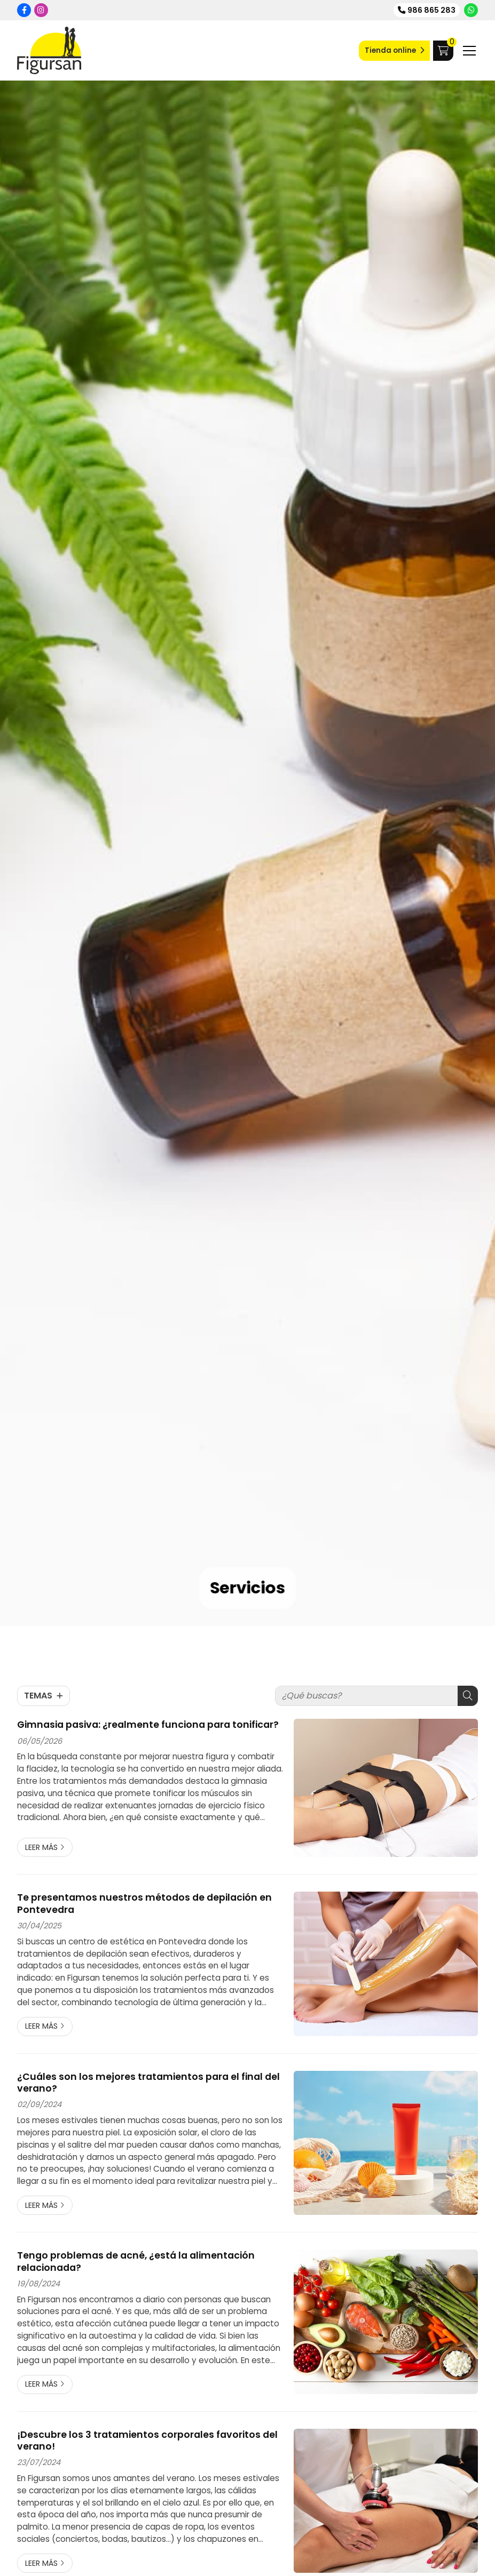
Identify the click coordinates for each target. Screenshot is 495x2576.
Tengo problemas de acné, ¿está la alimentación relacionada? (136, 2262)
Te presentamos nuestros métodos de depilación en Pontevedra (144, 1904)
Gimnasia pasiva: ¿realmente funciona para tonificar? (148, 1724)
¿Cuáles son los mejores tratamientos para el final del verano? (148, 2083)
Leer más (41, 1847)
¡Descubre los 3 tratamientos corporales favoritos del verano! (147, 2441)
